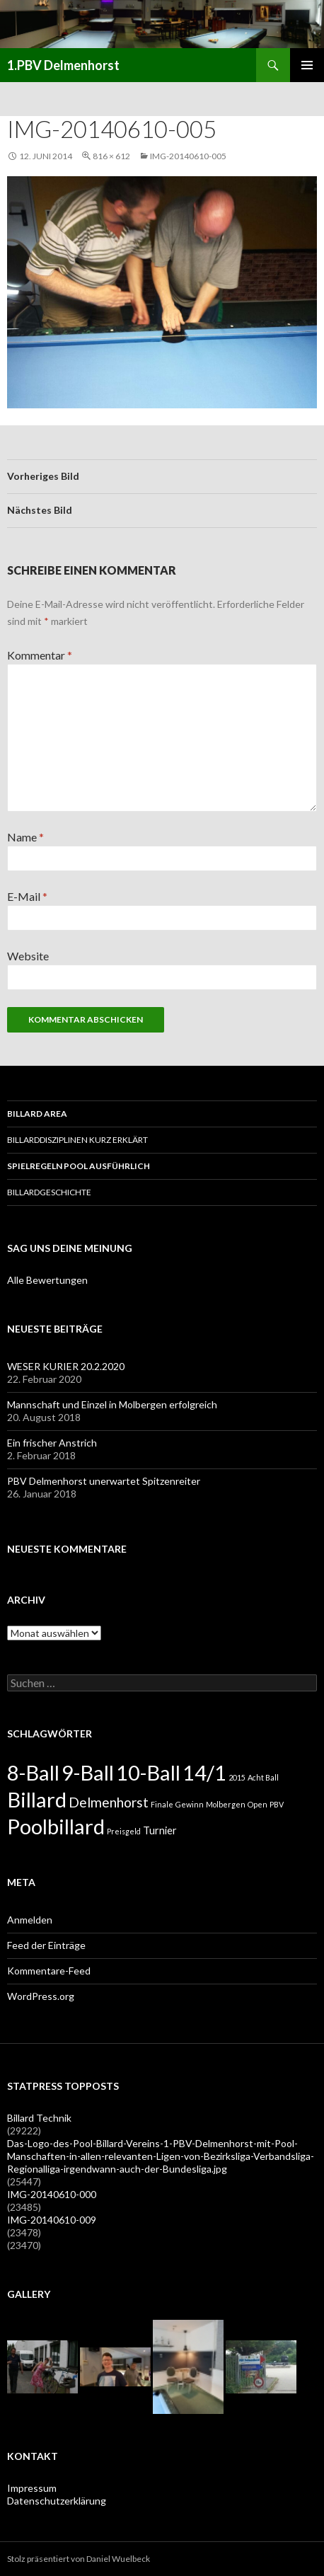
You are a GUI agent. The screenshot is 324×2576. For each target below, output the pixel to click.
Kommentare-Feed (49, 1971)
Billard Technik (39, 2118)
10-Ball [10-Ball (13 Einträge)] (148, 1772)
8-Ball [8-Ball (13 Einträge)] (33, 1772)
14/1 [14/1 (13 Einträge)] (204, 1772)
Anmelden (29, 1920)
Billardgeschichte (49, 1192)
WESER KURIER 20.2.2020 (66, 1366)
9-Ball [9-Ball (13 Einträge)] (88, 1772)
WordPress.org (40, 1996)
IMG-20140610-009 (51, 2220)
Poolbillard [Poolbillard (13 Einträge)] (56, 1826)
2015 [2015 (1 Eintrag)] (236, 1777)
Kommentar (39, 655)
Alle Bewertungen (47, 1280)
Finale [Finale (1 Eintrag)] (162, 1804)
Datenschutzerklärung (56, 2501)
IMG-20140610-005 (188, 156)
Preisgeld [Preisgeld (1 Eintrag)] (124, 1831)
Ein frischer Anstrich (52, 1443)
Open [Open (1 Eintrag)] (257, 1804)
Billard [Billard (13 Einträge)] (36, 1799)
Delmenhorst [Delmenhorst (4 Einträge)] (109, 1802)
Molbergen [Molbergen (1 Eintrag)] (225, 1804)
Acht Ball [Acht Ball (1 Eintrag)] (263, 1777)
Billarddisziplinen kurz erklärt (77, 1139)
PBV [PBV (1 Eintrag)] (277, 1804)
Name (25, 837)
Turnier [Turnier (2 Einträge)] (160, 1830)
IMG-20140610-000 (51, 2194)
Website (28, 955)
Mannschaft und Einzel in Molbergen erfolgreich (112, 1404)
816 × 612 (111, 156)
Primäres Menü (307, 65)
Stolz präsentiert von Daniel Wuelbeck (78, 2558)
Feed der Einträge (46, 1945)
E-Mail (27, 896)
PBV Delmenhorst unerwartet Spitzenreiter (103, 1481)
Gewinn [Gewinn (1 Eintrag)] (189, 1804)
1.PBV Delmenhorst (63, 65)
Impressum (32, 2488)
